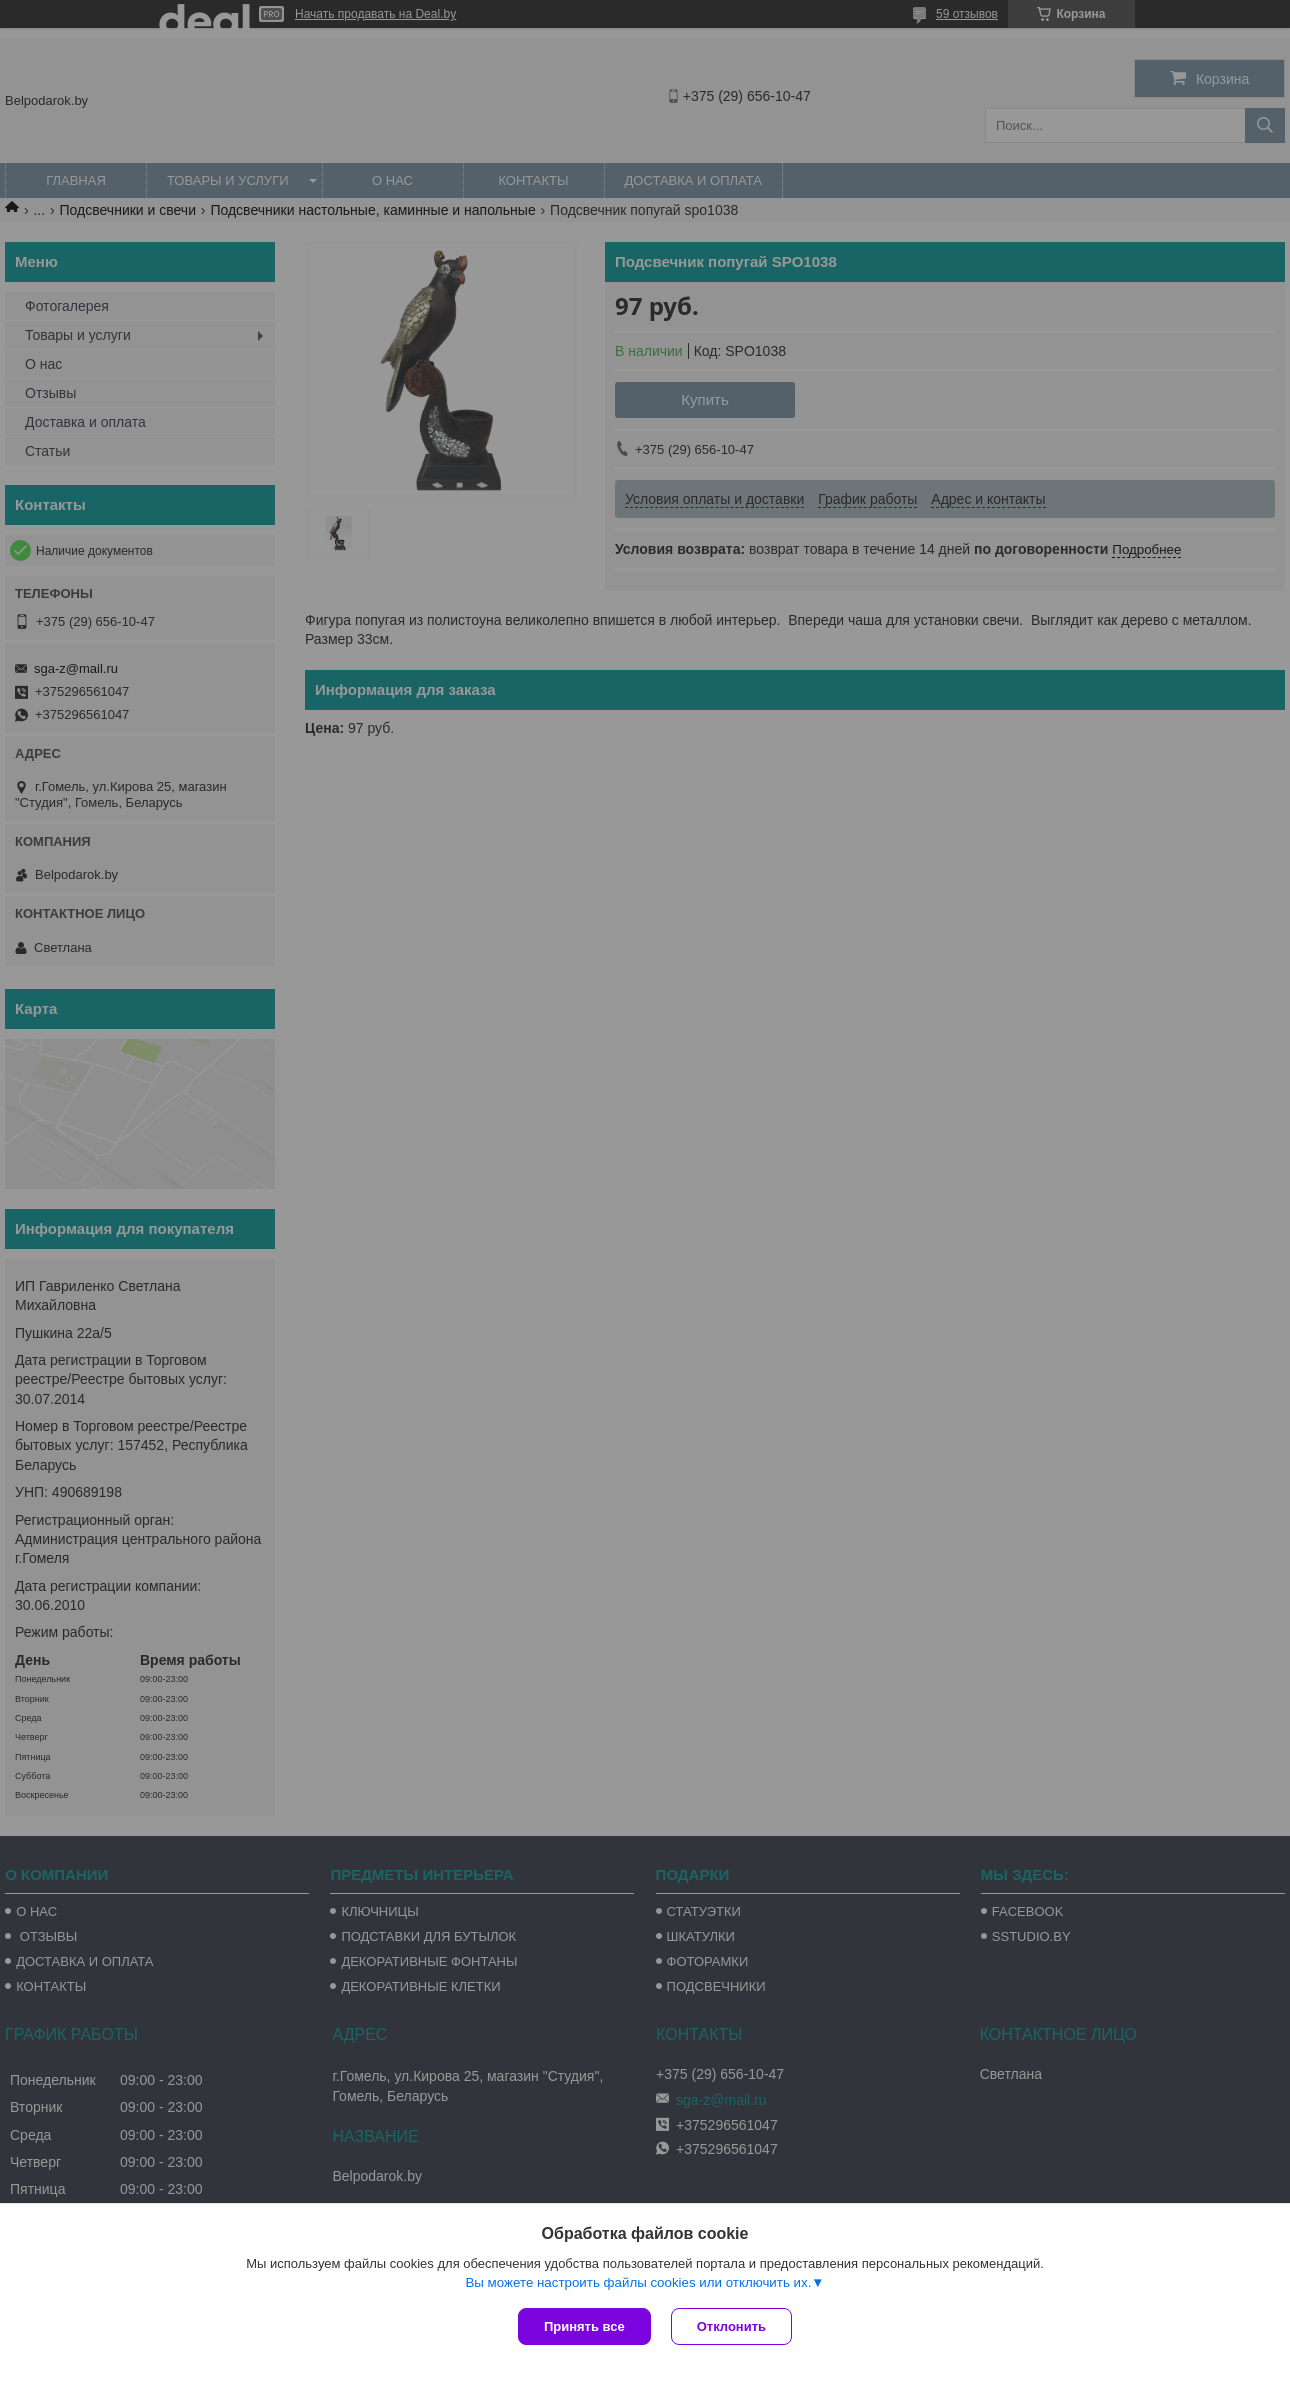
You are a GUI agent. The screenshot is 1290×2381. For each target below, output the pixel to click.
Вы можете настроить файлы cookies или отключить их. (638, 2282)
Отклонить (731, 2326)
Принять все (584, 2326)
